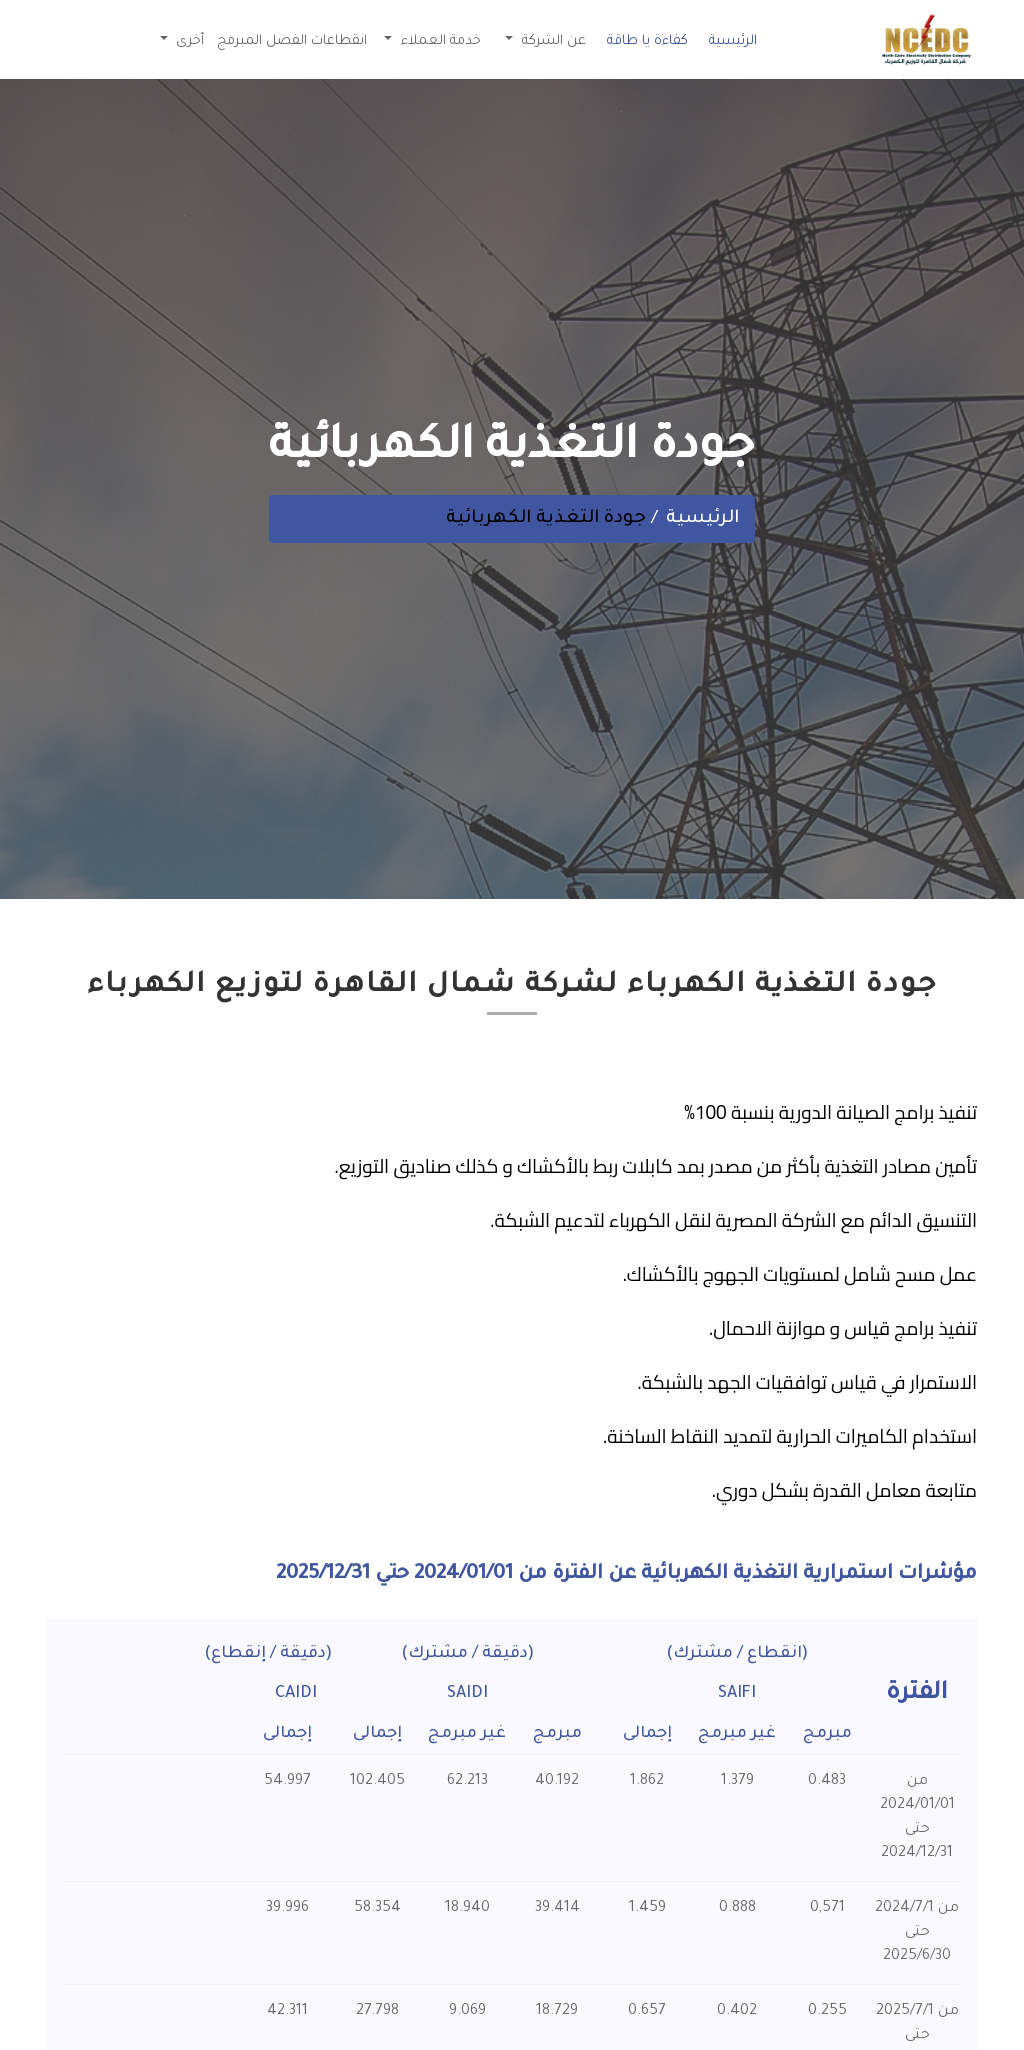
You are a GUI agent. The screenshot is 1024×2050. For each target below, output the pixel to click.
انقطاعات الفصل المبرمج (292, 41)
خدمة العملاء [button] (439, 41)
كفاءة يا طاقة (647, 41)
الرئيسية (733, 41)
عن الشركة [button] (552, 41)
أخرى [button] (188, 41)
